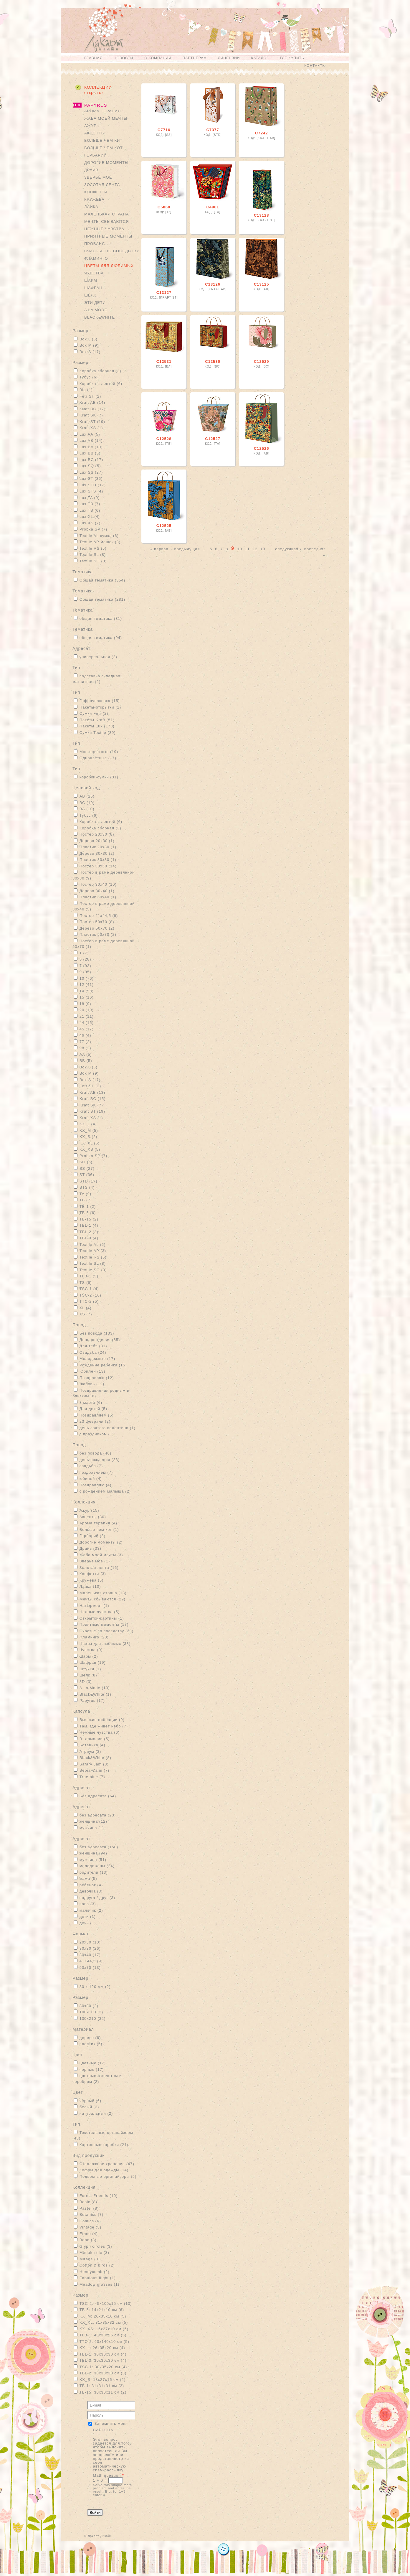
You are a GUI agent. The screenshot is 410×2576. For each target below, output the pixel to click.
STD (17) (88, 1181)
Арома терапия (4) (98, 1523)
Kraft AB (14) (92, 402)
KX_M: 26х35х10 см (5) (103, 2316)
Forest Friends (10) (99, 2195)
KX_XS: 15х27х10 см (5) (104, 2329)
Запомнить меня (111, 2423)
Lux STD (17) (93, 485)
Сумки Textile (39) (98, 732)
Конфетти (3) (93, 1574)
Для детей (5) (93, 1408)
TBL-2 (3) (89, 1232)
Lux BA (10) (91, 447)
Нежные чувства (104, 229)
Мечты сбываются (106, 221)
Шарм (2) (89, 1656)
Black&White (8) (95, 1757)
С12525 (164, 525)
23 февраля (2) (95, 1421)
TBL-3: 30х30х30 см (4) (103, 2360)
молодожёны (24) (97, 1866)
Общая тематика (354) (102, 580)
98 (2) (85, 1048)
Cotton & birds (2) (97, 2265)
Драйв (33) (90, 1548)
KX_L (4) (88, 1124)
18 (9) (85, 1004)
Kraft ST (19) (92, 421)
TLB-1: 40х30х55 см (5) (103, 2335)
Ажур (90, 125)
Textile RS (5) (93, 548)
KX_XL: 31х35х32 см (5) (104, 2322)
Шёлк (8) (88, 1675)
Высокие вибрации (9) (102, 1719)
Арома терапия (102, 111)
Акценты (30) (93, 1517)
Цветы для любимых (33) (105, 1643)
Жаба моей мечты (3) (101, 1555)
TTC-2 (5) (89, 1301)
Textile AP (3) (93, 1251)
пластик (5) (91, 2044)
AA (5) (86, 1054)
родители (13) (94, 1872)
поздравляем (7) (96, 1472)
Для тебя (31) (93, 1346)
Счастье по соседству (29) (106, 1631)
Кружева (94, 199)
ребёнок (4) (91, 1885)
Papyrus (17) (92, 1700)
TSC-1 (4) (89, 1289)
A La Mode (95, 310)
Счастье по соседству (111, 251)
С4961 (212, 207)
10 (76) (87, 978)
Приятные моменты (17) (104, 1624)
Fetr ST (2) (90, 396)
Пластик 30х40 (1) (98, 897)
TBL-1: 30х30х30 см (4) (103, 2354)
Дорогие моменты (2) (101, 1542)
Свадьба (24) (93, 1352)
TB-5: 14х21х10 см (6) (102, 2309)
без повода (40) (95, 1453)
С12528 (164, 439)
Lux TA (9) (90, 497)
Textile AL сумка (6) (99, 535)
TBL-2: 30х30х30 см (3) (103, 2373)
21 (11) (87, 1016)
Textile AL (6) (93, 1244)
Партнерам (195, 58)
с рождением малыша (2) (105, 1491)
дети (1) (88, 1916)
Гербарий (95, 155)
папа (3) (88, 1904)
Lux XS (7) (90, 523)
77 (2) (85, 1042)
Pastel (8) (89, 2208)
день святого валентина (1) (107, 1428)
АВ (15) (87, 796)
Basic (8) (88, 2202)
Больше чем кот (103, 148)
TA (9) (85, 1194)
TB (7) (86, 1200)
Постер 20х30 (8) (97, 834)
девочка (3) (91, 1891)
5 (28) (85, 959)
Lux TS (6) (90, 510)
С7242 (261, 133)
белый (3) (89, 2107)
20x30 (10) (90, 1942)
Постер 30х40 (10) (98, 884)
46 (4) (85, 1035)
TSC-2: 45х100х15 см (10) (106, 2303)
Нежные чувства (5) (100, 1612)
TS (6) (86, 1282)
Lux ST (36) (91, 478)
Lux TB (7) (90, 504)
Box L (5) (88, 339)
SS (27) (87, 1168)
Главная (93, 58)
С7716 (164, 130)
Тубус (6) (89, 377)
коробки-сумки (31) (99, 777)
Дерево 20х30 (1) (97, 841)
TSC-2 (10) (90, 1295)
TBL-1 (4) (89, 1225)
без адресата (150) (99, 1847)
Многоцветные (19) (99, 752)
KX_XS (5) (90, 1149)
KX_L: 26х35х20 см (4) (102, 2348)
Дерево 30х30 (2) (97, 853)
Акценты (94, 133)
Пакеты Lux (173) (97, 726)
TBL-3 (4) (89, 1238)
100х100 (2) (91, 2012)
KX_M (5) (89, 1130)
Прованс (94, 243)
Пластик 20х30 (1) (98, 847)
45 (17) (87, 1029)
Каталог (260, 58)
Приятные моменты (108, 236)
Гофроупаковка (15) (100, 701)
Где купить (292, 58)
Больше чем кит (103, 140)
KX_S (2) (88, 1136)
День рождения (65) (100, 1340)
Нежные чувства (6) (100, 1732)
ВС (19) (87, 803)
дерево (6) (90, 2037)
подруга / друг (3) (97, 1897)
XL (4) (86, 1308)
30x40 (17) (90, 1955)
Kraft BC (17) (93, 409)
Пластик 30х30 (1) (98, 859)
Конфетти (96, 192)
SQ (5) (86, 1162)
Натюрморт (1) (94, 1605)
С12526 (261, 448)
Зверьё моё (98, 177)
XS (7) (86, 1314)
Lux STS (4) (91, 491)
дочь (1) (88, 1923)
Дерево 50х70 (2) (97, 928)
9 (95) (85, 972)
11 (247, 548)
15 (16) (87, 997)
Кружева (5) (92, 1580)
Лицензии (229, 58)
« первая (159, 548)
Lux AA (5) (90, 434)
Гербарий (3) (92, 1536)
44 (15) (87, 1022)
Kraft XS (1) (91, 428)
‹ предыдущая (185, 548)
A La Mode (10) (95, 1688)
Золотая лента (102, 184)
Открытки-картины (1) (102, 1618)
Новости (123, 58)
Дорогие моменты (106, 162)
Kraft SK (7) (91, 415)
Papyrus (95, 105)
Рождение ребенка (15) (103, 1365)
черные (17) (92, 2069)
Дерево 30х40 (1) (97, 891)
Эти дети (95, 302)
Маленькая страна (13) (103, 1593)
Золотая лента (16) (99, 1567)
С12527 (212, 439)
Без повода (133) (97, 1333)
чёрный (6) (91, 2101)
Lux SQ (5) (90, 466)
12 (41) (87, 984)
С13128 (261, 215)
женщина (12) (93, 1821)
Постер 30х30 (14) (98, 866)
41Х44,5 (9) (91, 1961)
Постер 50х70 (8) (97, 922)
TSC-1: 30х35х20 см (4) (103, 2367)
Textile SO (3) (93, 561)
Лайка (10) (90, 1586)
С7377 (212, 130)
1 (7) (84, 953)
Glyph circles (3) (96, 2246)
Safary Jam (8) (94, 1764)
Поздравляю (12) (97, 1378)
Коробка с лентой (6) (101, 383)
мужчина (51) (93, 1859)
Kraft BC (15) (93, 1098)
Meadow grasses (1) (100, 2284)
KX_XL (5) (90, 1143)
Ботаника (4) (92, 1745)
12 (255, 548)
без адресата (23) (98, 1815)
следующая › (288, 548)
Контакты (315, 66)
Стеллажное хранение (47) (107, 2164)
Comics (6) (90, 2221)
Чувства (94, 273)
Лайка (91, 207)
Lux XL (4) (90, 516)
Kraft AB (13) (92, 1092)
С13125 (261, 284)
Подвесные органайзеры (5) (108, 2176)
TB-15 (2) (89, 1219)
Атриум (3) (90, 1751)
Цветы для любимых (109, 265)
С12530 (212, 361)
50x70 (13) (90, 1967)
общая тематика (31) (101, 618)
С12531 (164, 361)
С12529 (261, 361)
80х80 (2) (89, 2006)
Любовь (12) (92, 1384)
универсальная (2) (98, 657)
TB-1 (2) (88, 1206)
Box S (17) (90, 352)
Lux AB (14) (91, 440)
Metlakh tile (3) (94, 2252)
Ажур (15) (89, 1510)
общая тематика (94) (101, 637)
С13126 (212, 284)
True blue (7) (92, 1777)
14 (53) (87, 991)
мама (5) (88, 1878)
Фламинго (96, 258)
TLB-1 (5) (89, 1276)
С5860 (164, 207)
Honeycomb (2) (95, 2271)
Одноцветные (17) (98, 758)
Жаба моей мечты (105, 118)
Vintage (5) (90, 2227)
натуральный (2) (96, 2113)
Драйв (91, 170)
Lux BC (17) (91, 459)
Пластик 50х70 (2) (98, 934)
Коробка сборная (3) (100, 371)
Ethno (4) (89, 2233)
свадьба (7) (91, 1466)
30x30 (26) (90, 1948)
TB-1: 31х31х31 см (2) (102, 2386)
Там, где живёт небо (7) (104, 1726)
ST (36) (87, 1174)
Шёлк (90, 295)
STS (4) (87, 1187)
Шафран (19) (93, 1662)
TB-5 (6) (88, 1212)
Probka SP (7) (93, 529)
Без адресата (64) (98, 1796)
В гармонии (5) (95, 1739)
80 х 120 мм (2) (95, 1986)
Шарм (90, 280)
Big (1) (86, 390)
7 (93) (85, 965)
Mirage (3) (90, 2259)
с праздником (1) (97, 1434)
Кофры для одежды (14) (104, 2170)
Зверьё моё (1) (95, 1561)
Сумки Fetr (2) (94, 713)
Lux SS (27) (91, 472)
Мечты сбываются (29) (102, 1599)
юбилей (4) (91, 1478)
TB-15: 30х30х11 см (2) (103, 2392)
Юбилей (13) (92, 1371)
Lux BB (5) (90, 453)
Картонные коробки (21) (104, 2144)
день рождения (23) (100, 1459)
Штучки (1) (90, 1669)
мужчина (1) (92, 1828)
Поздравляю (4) (96, 1485)
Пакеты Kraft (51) (97, 720)
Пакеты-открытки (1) (100, 707)
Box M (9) (89, 345)
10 (239, 548)
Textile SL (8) (93, 554)
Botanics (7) (91, 2214)
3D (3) (86, 1681)
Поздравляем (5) (97, 1415)
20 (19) (87, 1010)
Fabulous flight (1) (98, 2278)
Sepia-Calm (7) (94, 1770)
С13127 (164, 292)
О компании (157, 58)
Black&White (99, 317)
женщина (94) (93, 1853)
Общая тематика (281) (102, 599)
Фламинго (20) (94, 1637)
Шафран (93, 288)
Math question (108, 2475)
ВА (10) (87, 809)
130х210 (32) (93, 2018)
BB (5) (86, 1060)
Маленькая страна (106, 214)
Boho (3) (88, 2240)
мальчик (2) (91, 1910)
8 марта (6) (91, 1402)
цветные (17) (93, 2063)
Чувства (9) (91, 1650)
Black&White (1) (95, 1694)
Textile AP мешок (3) (100, 542)
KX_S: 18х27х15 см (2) (102, 2379)
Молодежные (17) (97, 1358)
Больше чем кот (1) (99, 1529)
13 (262, 548)
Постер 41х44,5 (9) (99, 915)
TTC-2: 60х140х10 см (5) (104, 2341)
